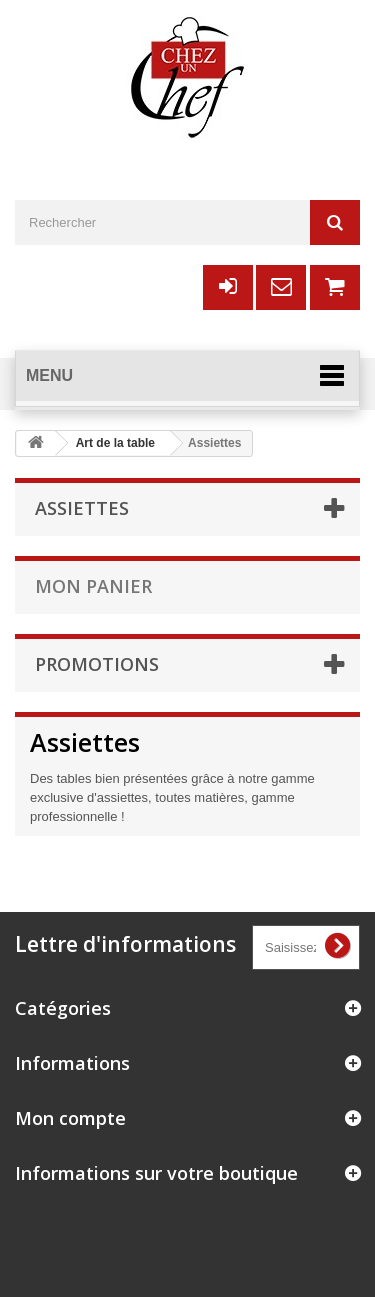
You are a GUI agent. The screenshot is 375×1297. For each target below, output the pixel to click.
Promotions (97, 664)
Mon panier (93, 586)
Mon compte (70, 1118)
